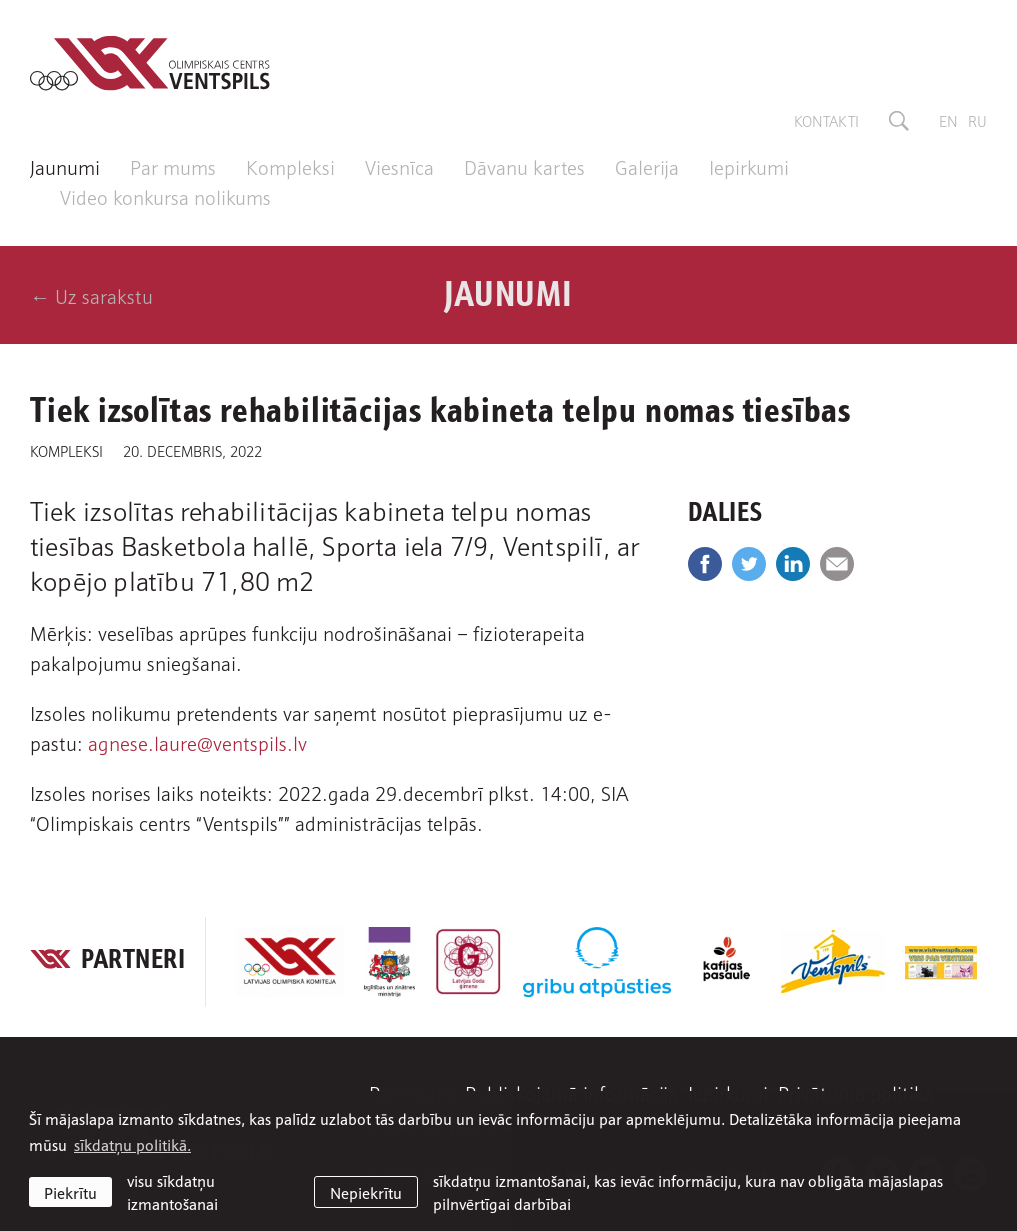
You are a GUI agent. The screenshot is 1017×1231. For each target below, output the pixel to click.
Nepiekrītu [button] (366, 1192)
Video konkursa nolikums (165, 196)
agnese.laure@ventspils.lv (197, 742)
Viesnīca (399, 166)
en (948, 120)
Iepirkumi (749, 166)
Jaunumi (65, 166)
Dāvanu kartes (524, 166)
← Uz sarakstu (91, 295)
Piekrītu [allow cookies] (70, 1192)
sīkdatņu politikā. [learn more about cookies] (132, 1144)
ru (977, 120)
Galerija (647, 166)
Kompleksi (290, 166)
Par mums (173, 166)
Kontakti (826, 120)
